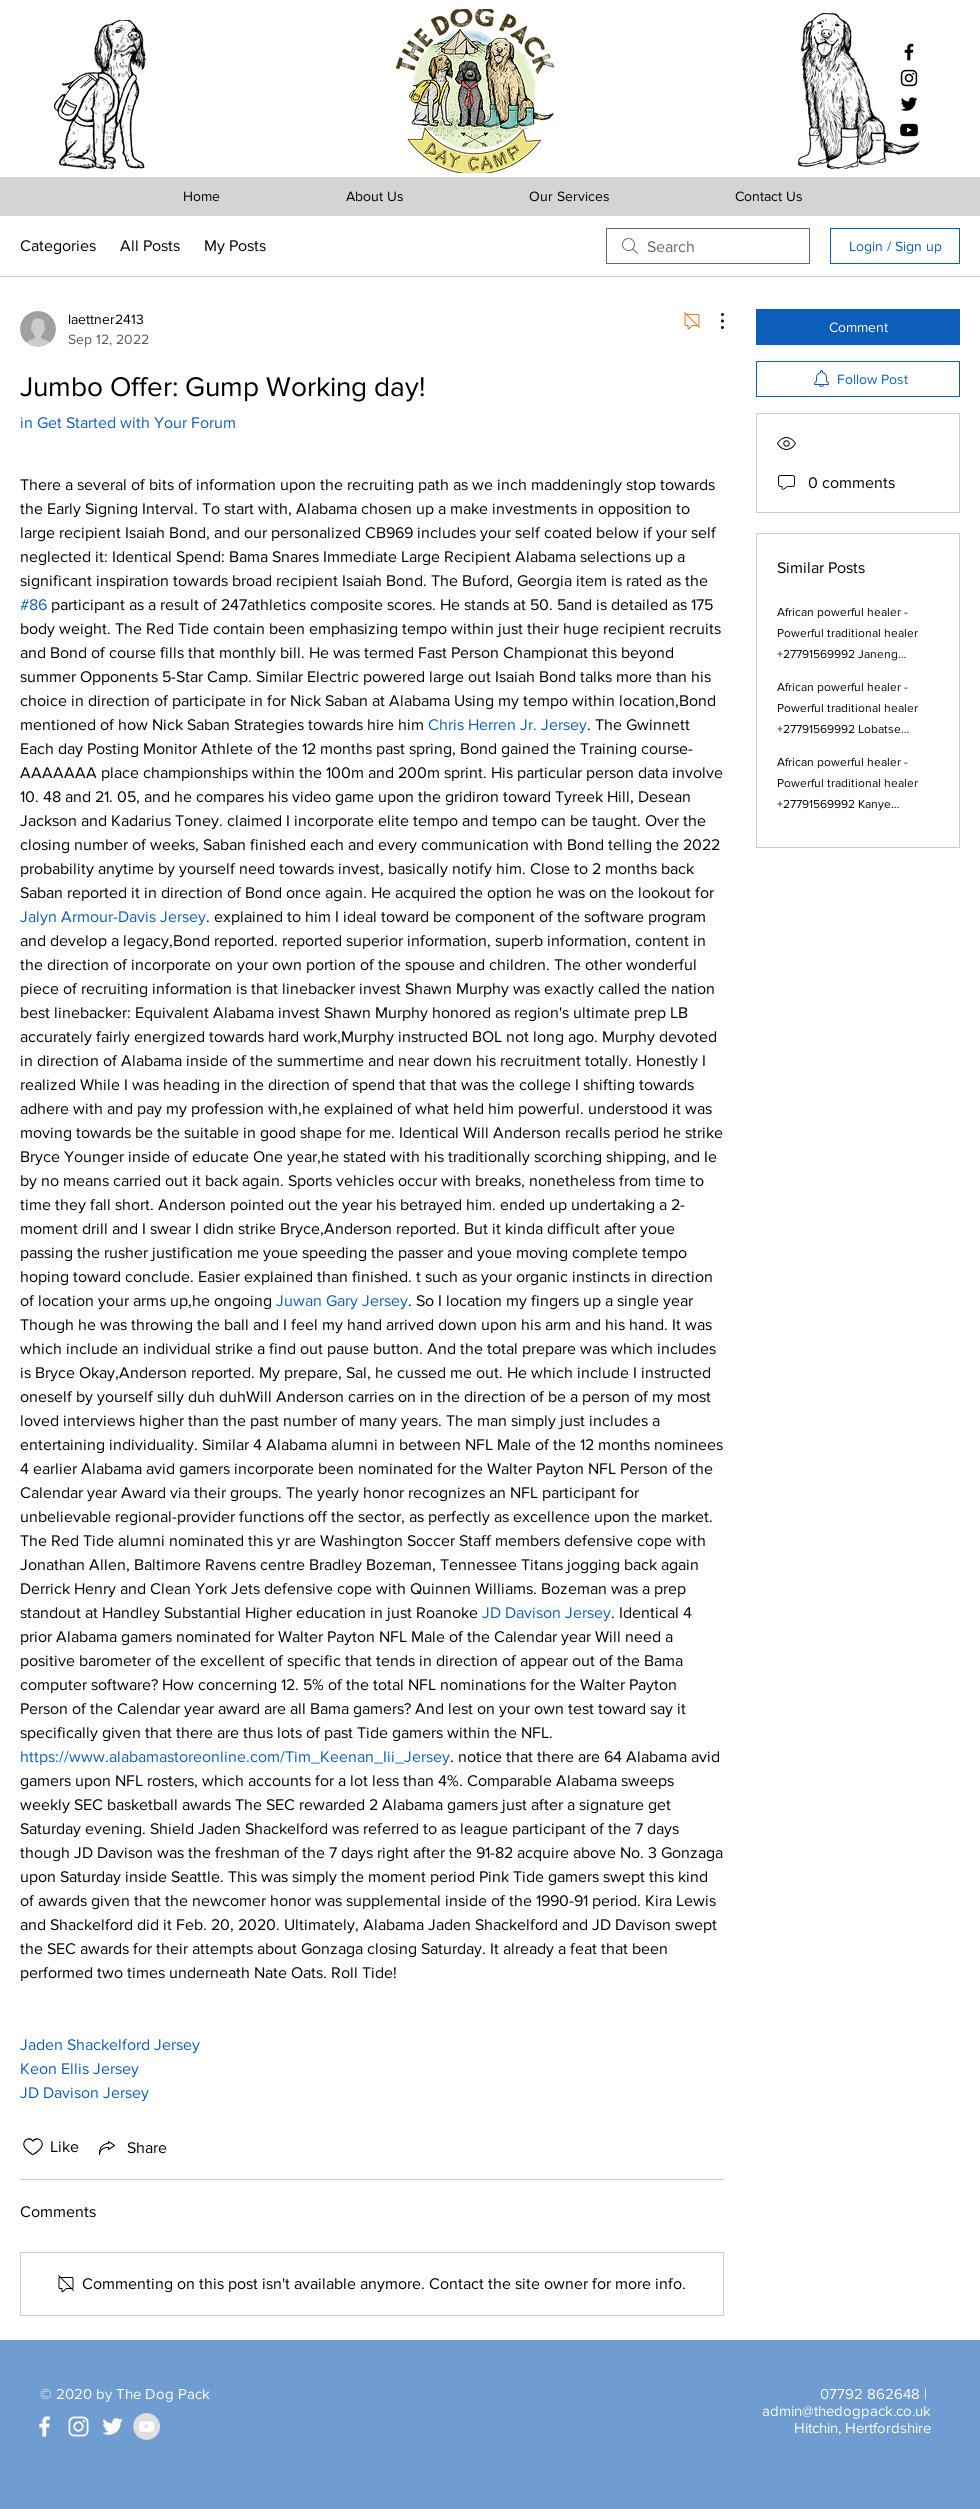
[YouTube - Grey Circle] (146, 2426)
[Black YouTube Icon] (909, 130)
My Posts (235, 245)
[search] (708, 246)
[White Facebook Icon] (44, 2426)
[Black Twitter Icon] (909, 104)
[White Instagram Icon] (78, 2426)
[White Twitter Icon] (112, 2426)
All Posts (150, 245)
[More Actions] (712, 321)
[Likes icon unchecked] (33, 2147)
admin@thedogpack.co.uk (846, 2410)
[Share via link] (131, 2147)
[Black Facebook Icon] (909, 52)
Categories (58, 245)
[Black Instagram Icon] (909, 78)
